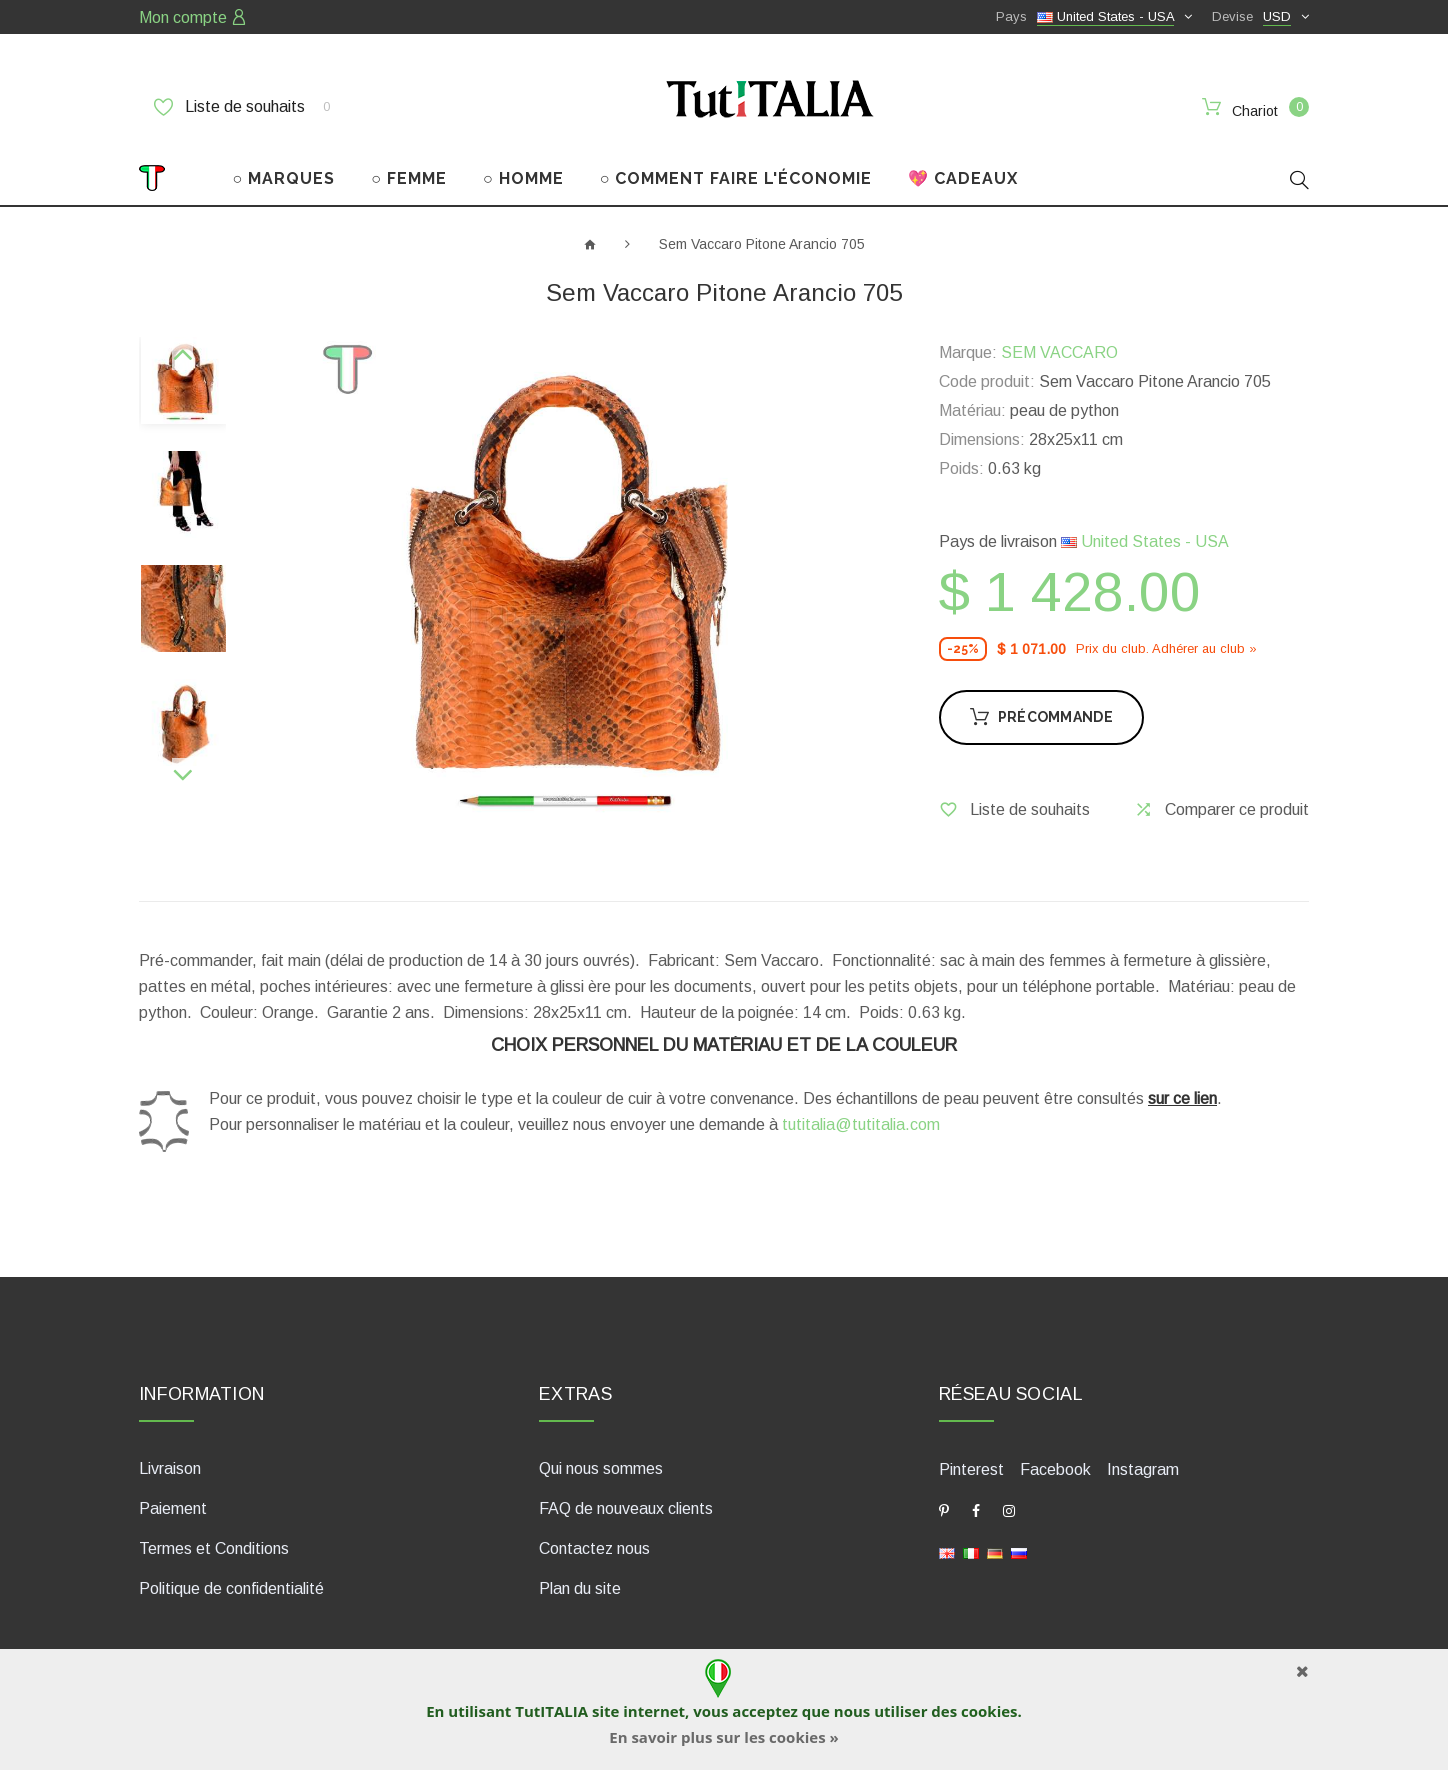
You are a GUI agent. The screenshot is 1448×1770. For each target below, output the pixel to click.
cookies (989, 1711)
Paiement (173, 1508)
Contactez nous (594, 1548)
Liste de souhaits (242, 107)
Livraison (170, 1468)
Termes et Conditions (214, 1548)
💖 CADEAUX (963, 178)
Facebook (1055, 1469)
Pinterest (971, 1469)
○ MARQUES (284, 178)
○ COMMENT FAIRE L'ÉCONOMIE (736, 178)
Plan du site (580, 1588)
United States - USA (1145, 541)
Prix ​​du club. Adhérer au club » (1166, 648)
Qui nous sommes (601, 1468)
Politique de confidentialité (231, 1588)
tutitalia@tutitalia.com (861, 1124)
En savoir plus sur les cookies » (723, 1737)
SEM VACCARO (1059, 352)
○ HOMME (523, 178)
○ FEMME (409, 178)
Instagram (1143, 1469)
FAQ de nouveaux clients (626, 1508)
